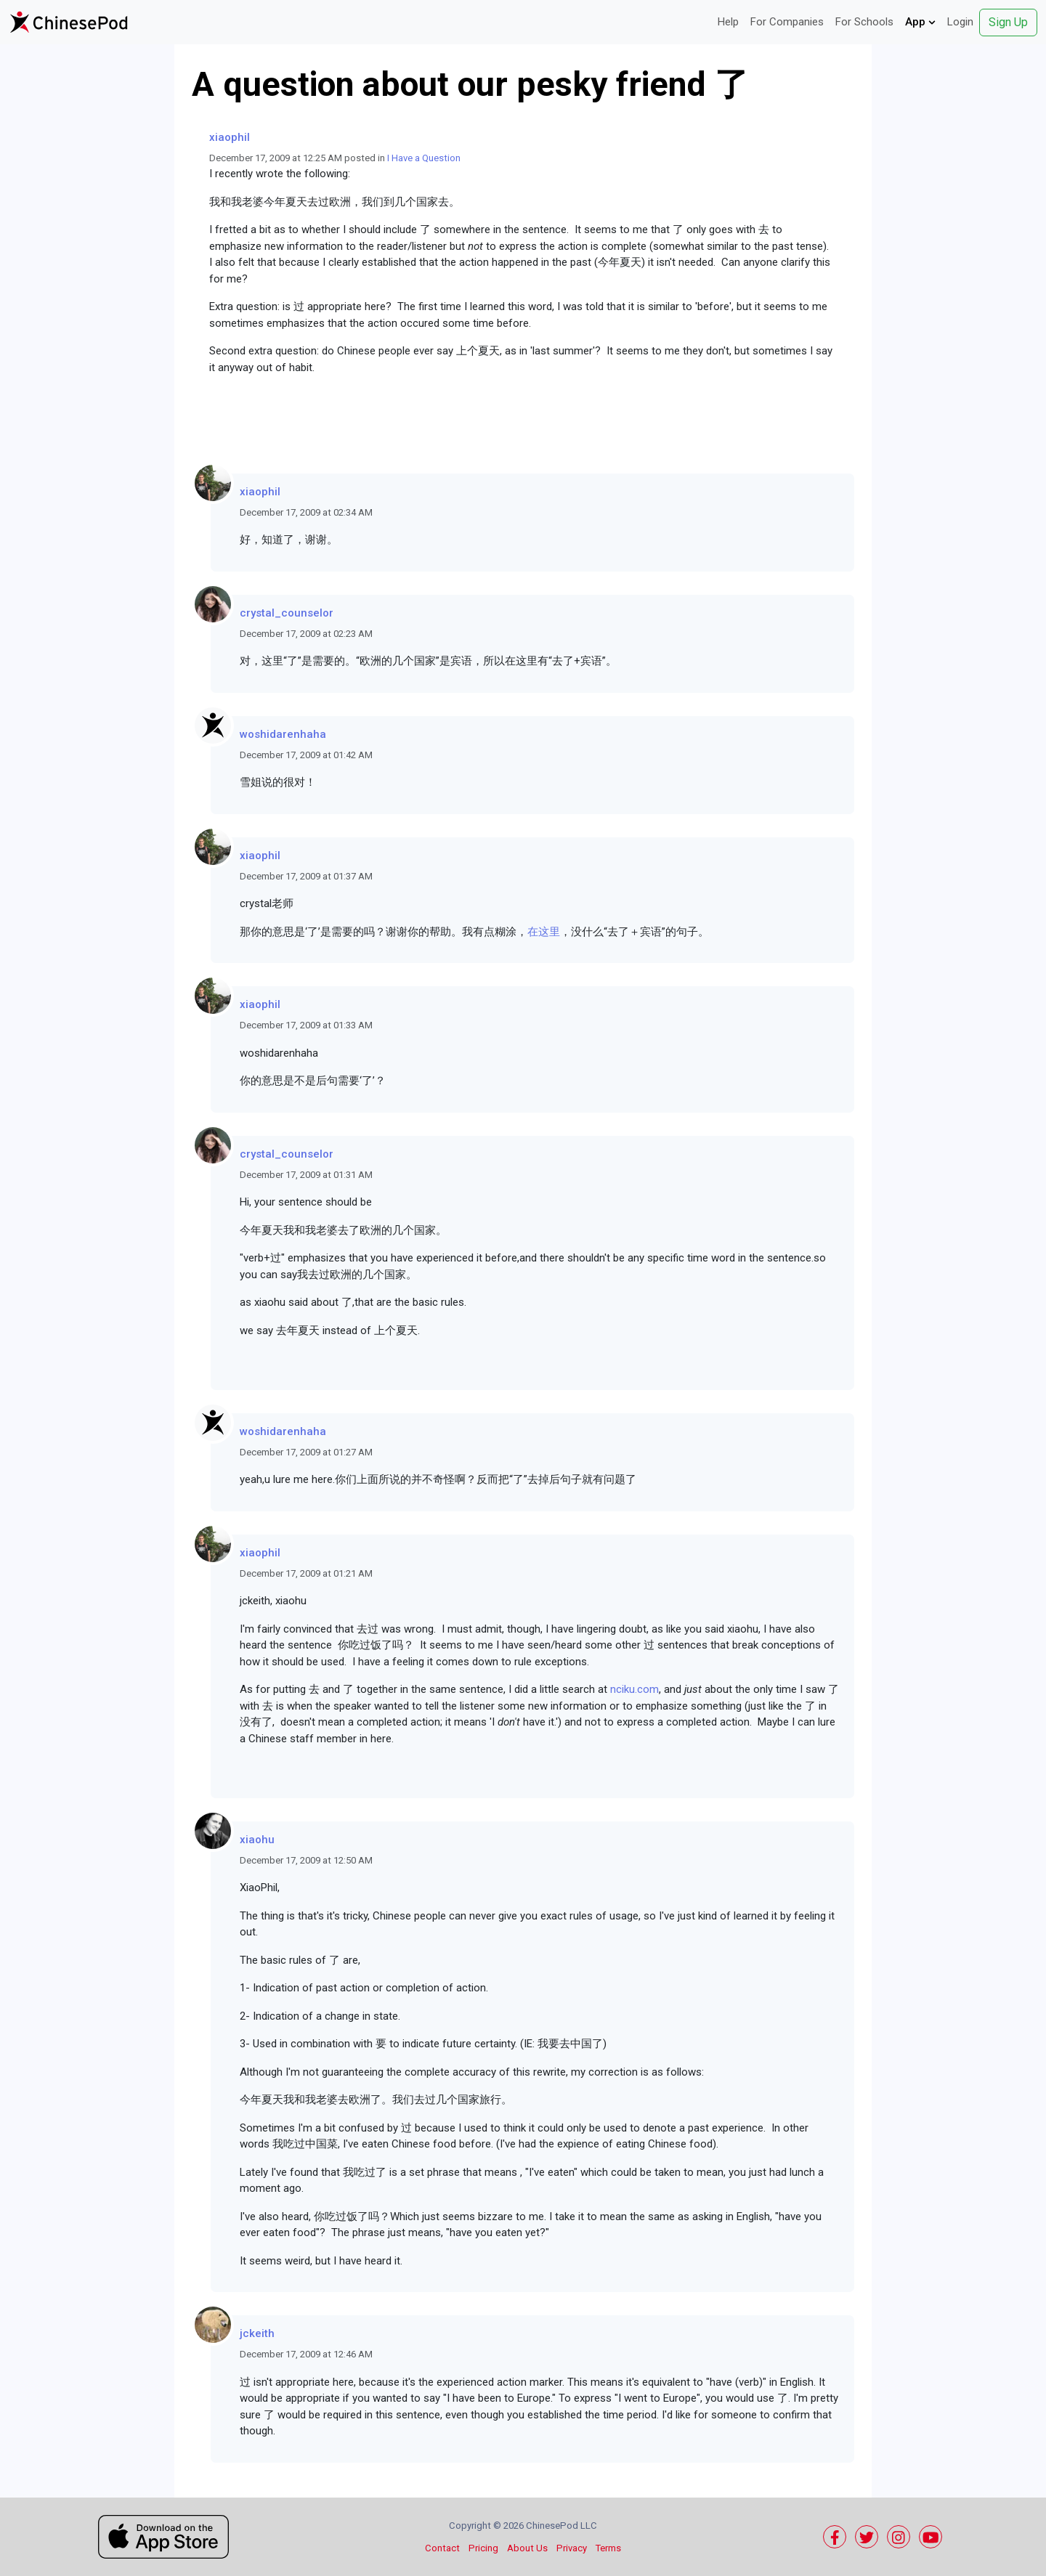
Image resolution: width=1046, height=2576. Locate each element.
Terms (608, 2548)
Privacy (571, 2548)
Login (960, 21)
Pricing (483, 2548)
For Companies (787, 21)
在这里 (543, 931)
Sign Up (1008, 22)
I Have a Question (424, 158)
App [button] (920, 21)
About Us (527, 2548)
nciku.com (634, 1689)
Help (728, 21)
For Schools (864, 21)
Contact (442, 2548)
